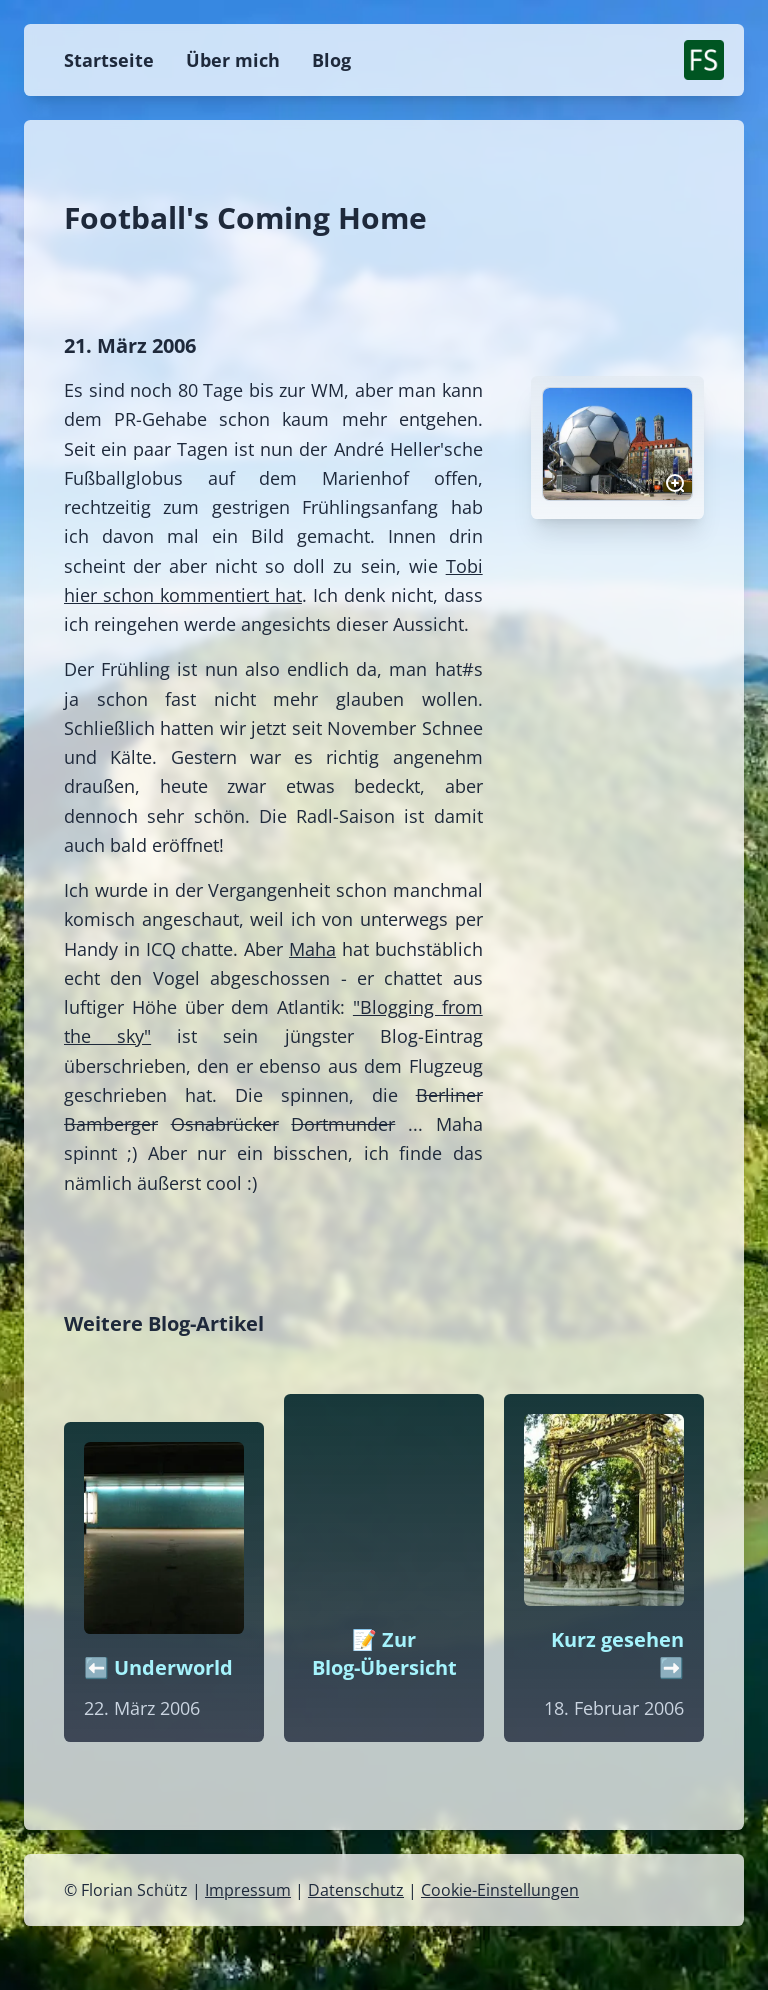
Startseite (109, 60)
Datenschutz (356, 1890)
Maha (312, 949)
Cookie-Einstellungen (500, 1890)
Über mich (233, 60)
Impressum (248, 1890)
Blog (331, 60)
